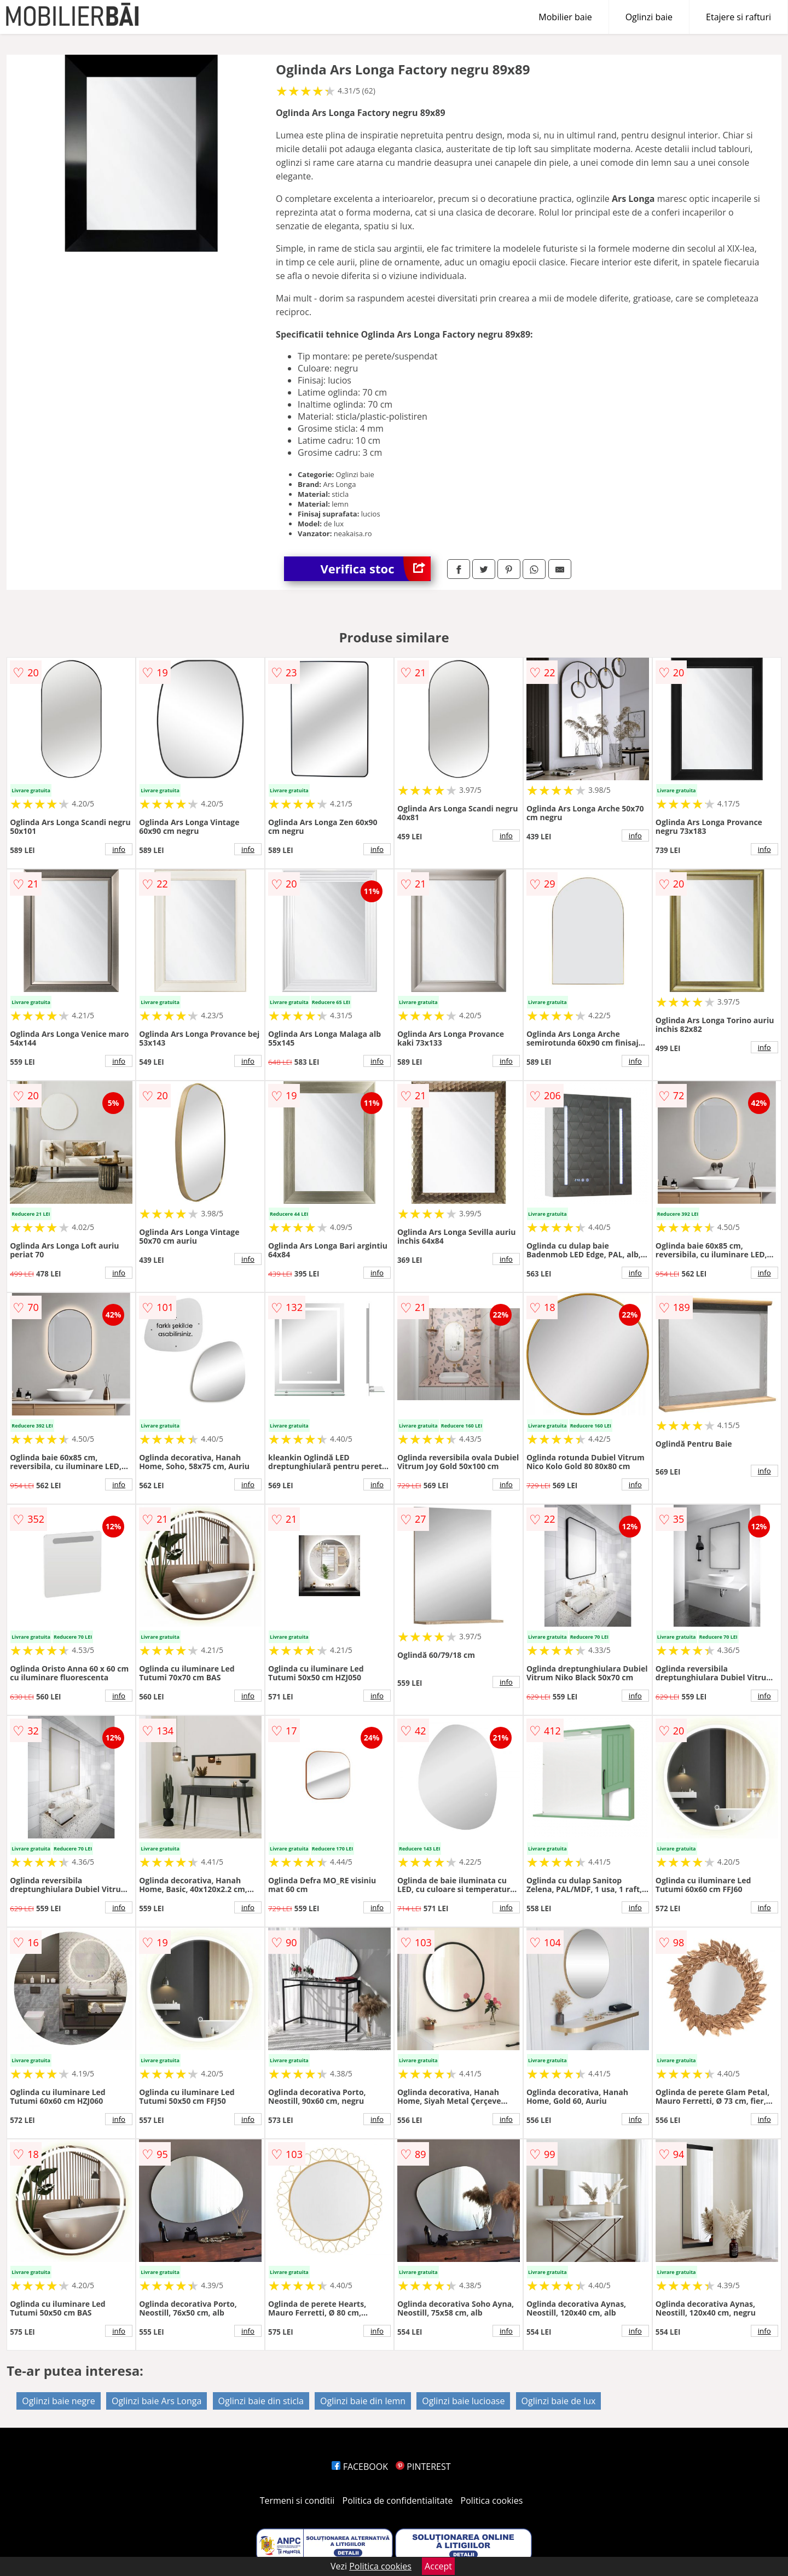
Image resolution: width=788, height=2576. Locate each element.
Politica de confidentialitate (398, 2500)
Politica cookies (492, 2500)
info (118, 849)
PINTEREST (423, 2467)
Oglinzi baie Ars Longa (156, 2401)
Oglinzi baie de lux (559, 2401)
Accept (438, 2566)
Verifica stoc (376, 568)
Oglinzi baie (649, 17)
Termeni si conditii (297, 2500)
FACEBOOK (360, 2467)
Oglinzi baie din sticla (261, 2401)
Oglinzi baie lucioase (463, 2401)
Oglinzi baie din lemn (362, 2401)
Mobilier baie (565, 17)
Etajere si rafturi (738, 17)
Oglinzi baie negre (58, 2401)
